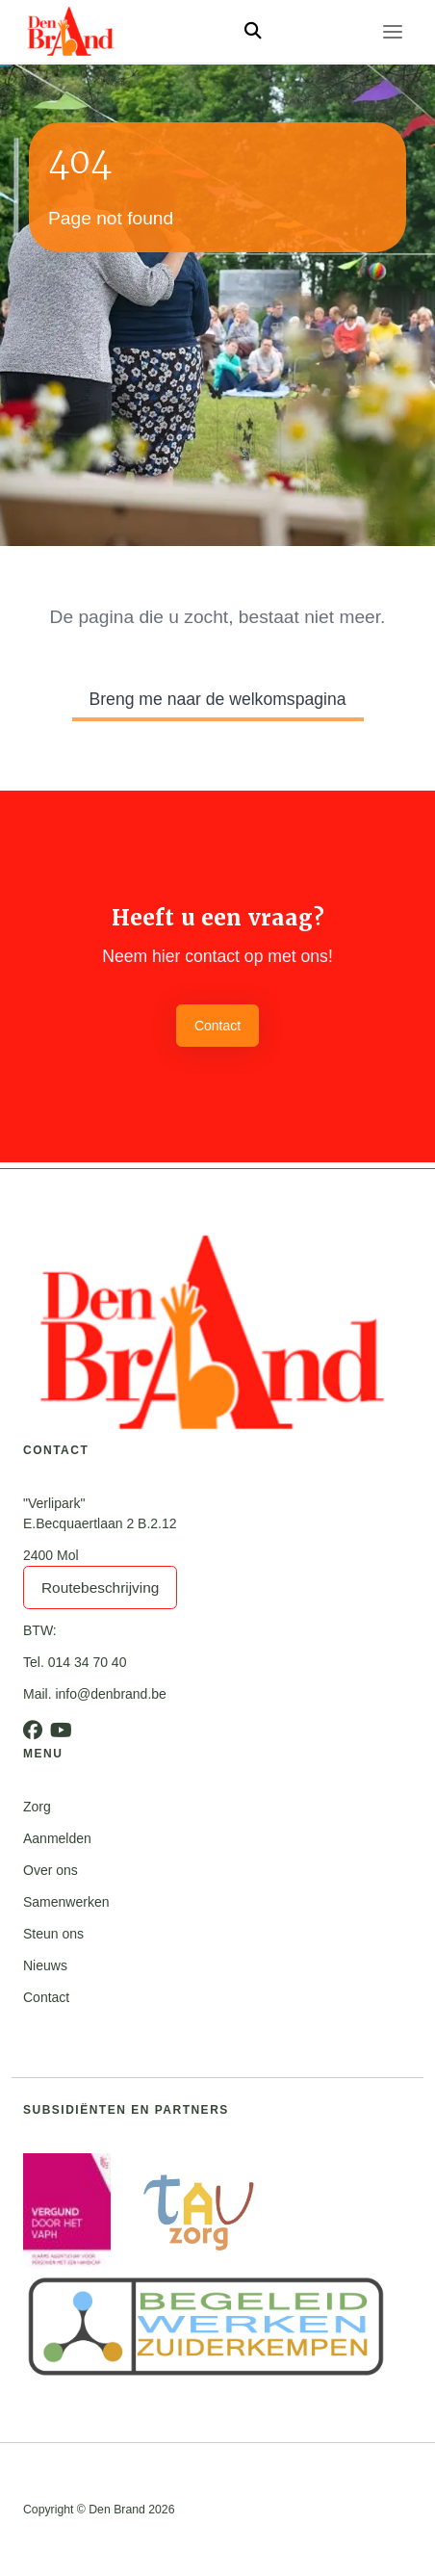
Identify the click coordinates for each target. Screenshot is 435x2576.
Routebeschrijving (100, 1587)
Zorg (37, 1806)
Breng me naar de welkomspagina (218, 699)
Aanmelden (57, 1838)
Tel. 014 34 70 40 (74, 1662)
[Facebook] (32, 1730)
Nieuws (45, 1965)
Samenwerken (66, 1902)
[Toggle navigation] (392, 32)
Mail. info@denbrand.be (94, 1694)
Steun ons (53, 1933)
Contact (217, 1025)
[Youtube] (61, 1730)
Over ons (50, 1870)
